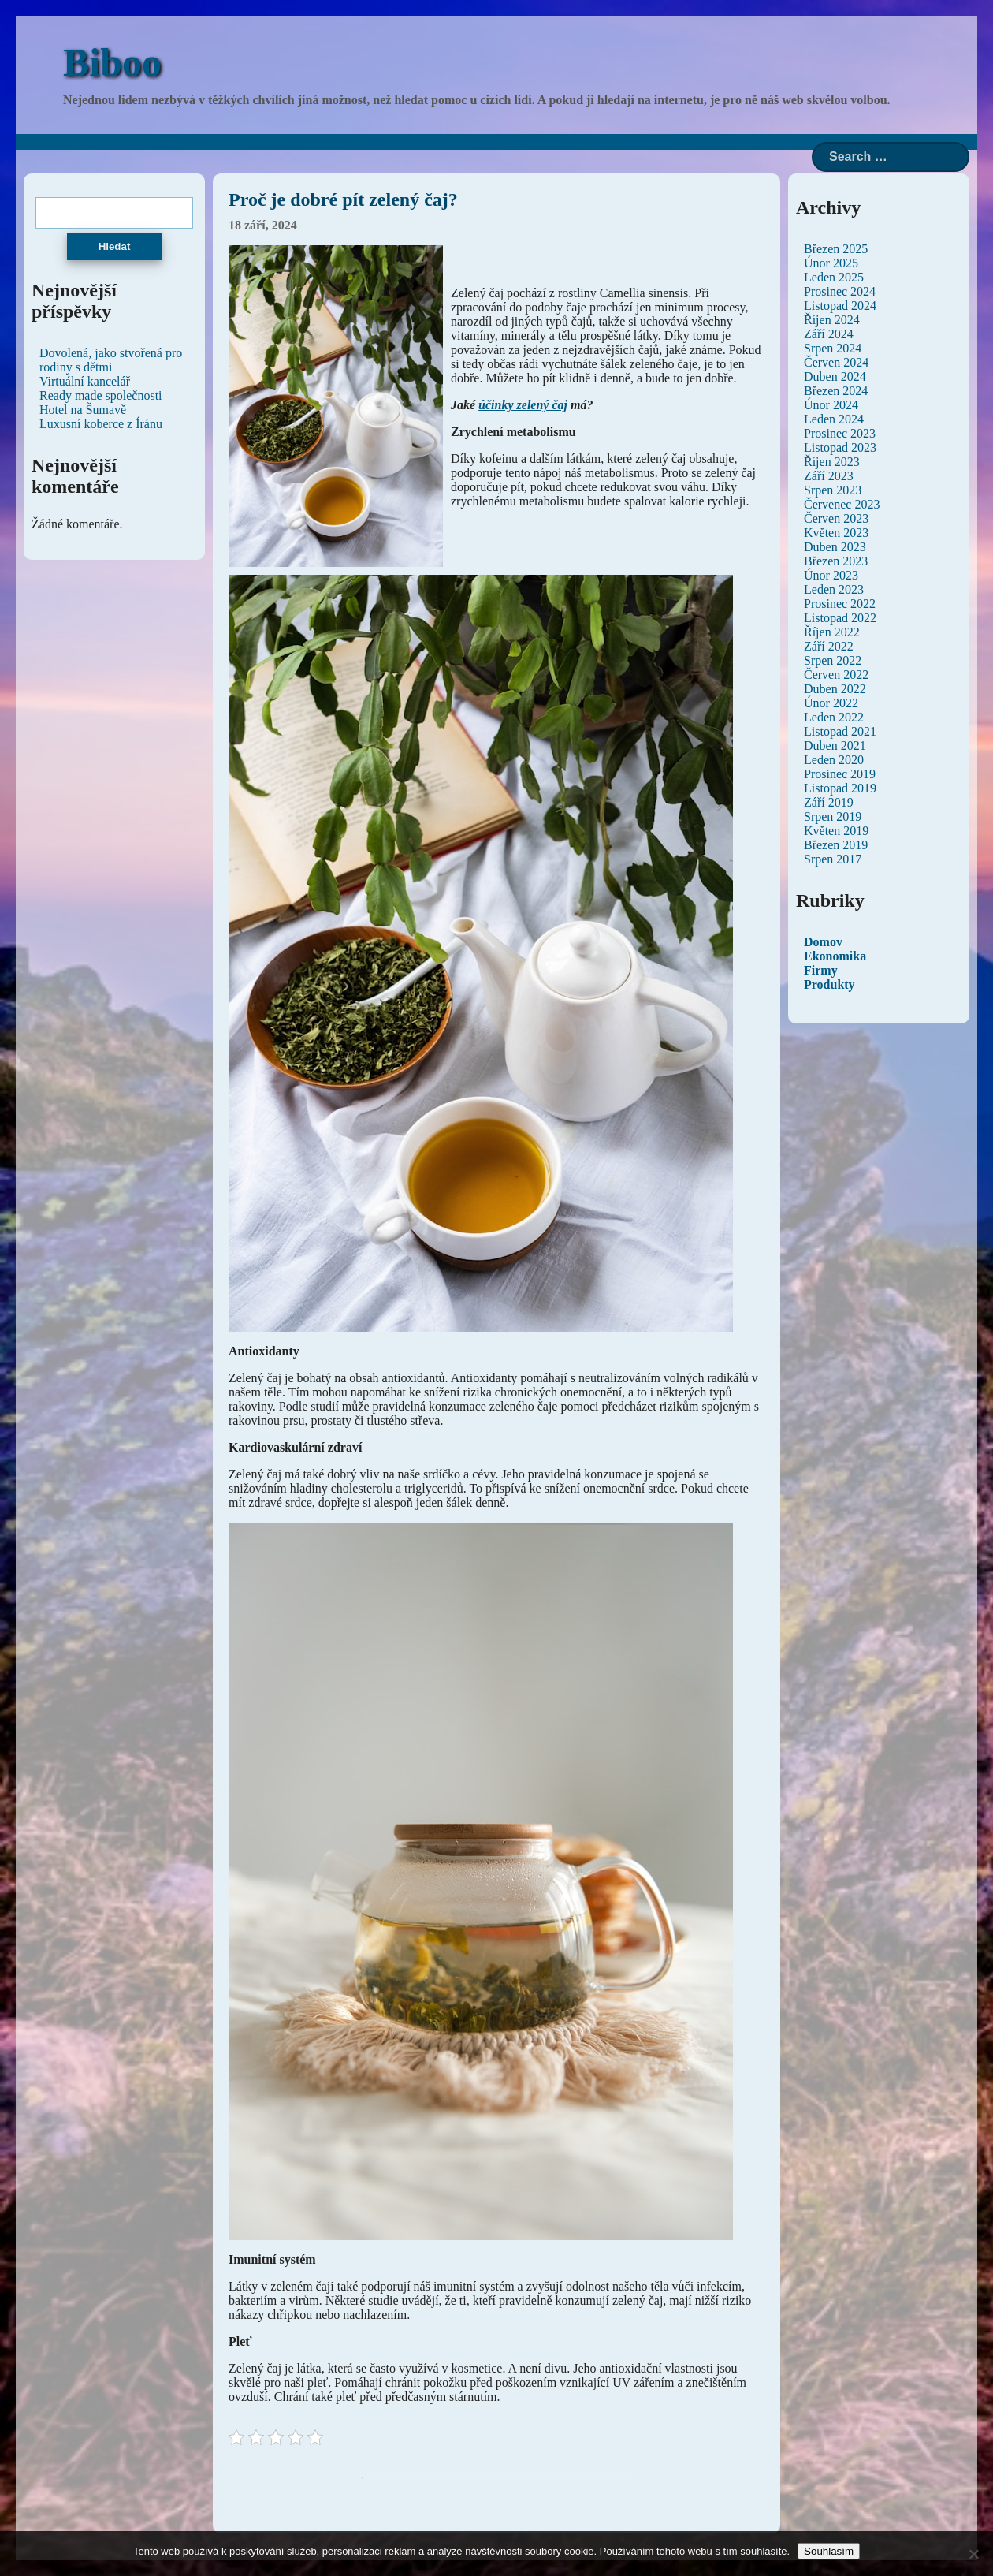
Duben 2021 (835, 745)
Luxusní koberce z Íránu (100, 424)
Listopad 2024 (840, 305)
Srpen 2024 (832, 348)
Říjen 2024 (832, 319)
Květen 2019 (836, 830)
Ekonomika (835, 956)
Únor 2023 (831, 575)
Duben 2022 (835, 688)
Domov (823, 942)
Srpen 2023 (832, 490)
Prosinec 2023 (840, 433)
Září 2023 (829, 476)
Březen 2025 (836, 248)
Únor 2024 (831, 405)
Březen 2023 (836, 561)
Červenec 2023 (842, 504)
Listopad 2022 (840, 617)
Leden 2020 (834, 759)
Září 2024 (829, 334)
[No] (973, 2554)
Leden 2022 (834, 717)
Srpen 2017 (832, 859)
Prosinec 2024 (840, 291)
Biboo (112, 62)
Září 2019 (829, 802)
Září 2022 (829, 646)
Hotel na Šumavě (82, 409)
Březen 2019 (836, 845)
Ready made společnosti (100, 395)
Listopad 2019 (840, 788)
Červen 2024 (836, 362)
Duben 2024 (835, 376)
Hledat (115, 246)
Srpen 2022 (832, 660)
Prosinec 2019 (840, 774)
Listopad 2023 (840, 447)
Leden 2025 (834, 277)
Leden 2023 (834, 589)
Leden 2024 (834, 419)
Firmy (821, 970)
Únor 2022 (831, 703)
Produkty (829, 984)
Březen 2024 (836, 390)
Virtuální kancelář (84, 381)
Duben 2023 (835, 547)
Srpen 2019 (832, 816)
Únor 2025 (831, 263)
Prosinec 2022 (840, 603)
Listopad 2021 (840, 731)
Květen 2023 (836, 532)
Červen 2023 (836, 518)
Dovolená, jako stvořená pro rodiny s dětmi (110, 360)
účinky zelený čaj (522, 405)
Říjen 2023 (832, 461)
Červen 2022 (836, 674)
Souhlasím (829, 2551)
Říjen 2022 (832, 632)
